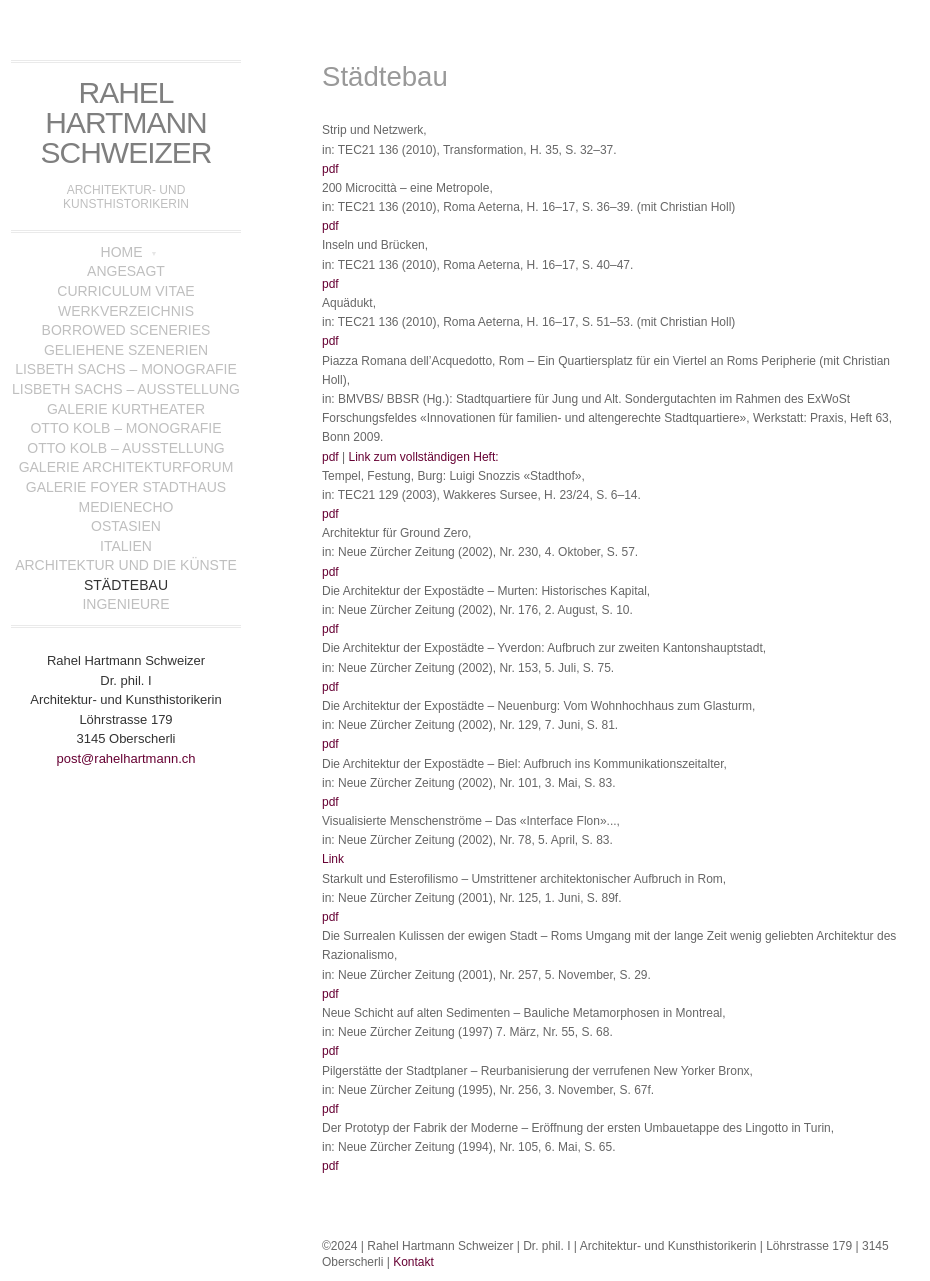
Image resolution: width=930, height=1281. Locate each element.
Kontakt (413, 1262)
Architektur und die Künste (126, 565)
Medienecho (126, 507)
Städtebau (126, 585)
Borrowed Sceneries (126, 330)
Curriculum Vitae (125, 291)
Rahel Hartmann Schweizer (126, 122)
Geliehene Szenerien (126, 350)
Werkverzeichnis (126, 311)
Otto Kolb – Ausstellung (125, 448)
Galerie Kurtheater (126, 409)
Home (122, 252)
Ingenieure (125, 604)
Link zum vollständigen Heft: (423, 457)
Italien (126, 546)
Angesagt (126, 271)
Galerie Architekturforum (126, 467)
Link (333, 859)
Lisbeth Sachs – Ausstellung (126, 389)
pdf (330, 169)
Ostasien (126, 526)
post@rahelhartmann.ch (126, 758)
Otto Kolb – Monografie (125, 428)
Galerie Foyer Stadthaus (126, 487)
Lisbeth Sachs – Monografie (126, 369)
